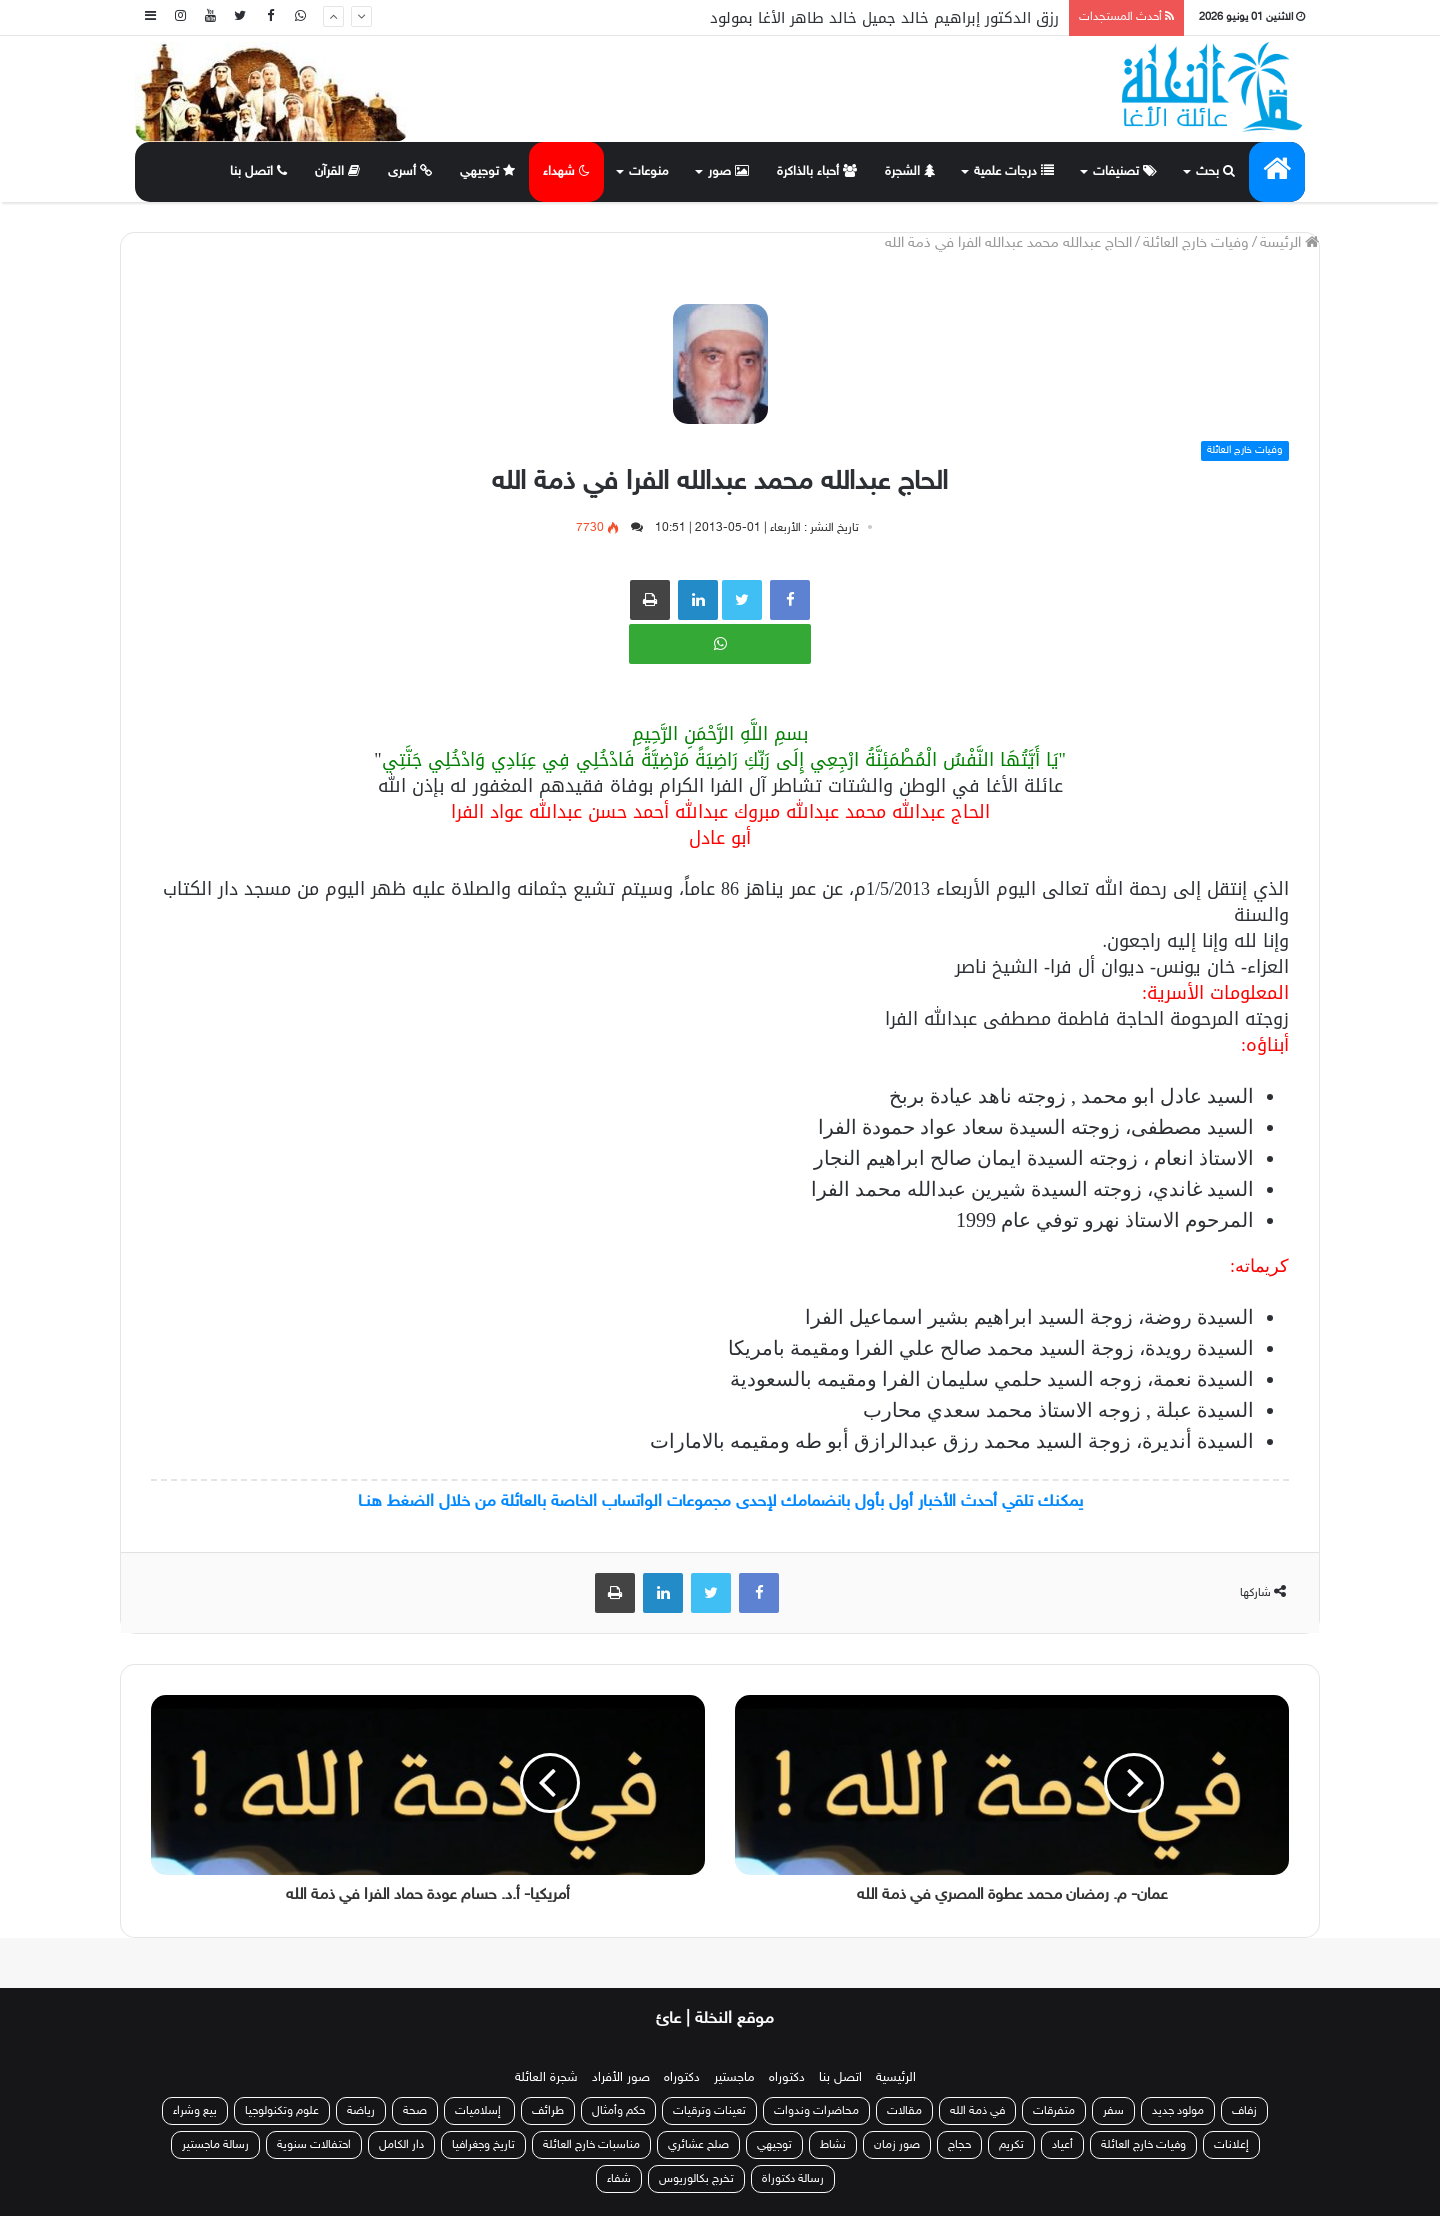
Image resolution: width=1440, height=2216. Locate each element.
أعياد (1062, 2145)
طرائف (548, 2111)
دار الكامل (401, 2145)
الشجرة (910, 172)
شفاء (619, 2179)
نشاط (833, 2145)
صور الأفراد (621, 2078)
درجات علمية (1014, 172)
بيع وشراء (195, 2111)
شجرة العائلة (546, 2078)
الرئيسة (1289, 243)
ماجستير (734, 2078)
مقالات (904, 2111)
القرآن (337, 172)
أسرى (410, 172)
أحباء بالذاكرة (817, 172)
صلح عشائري (698, 2145)
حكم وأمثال (618, 2111)
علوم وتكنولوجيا (282, 2111)
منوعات (649, 172)
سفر (1113, 2111)
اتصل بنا (258, 172)
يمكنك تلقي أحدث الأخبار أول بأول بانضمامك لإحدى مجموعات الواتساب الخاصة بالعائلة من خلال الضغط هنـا (720, 1502)
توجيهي (487, 172)
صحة (415, 2111)
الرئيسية (896, 2078)
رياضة (361, 2111)
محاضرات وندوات (816, 2111)
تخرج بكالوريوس (696, 2179)
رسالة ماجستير (215, 2145)
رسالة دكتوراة (793, 2179)
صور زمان (897, 2145)
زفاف (1244, 2111)
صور (728, 172)
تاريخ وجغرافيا (483, 2145)
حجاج (959, 2145)
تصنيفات (1125, 172)
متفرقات (1054, 2111)
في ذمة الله (977, 2111)
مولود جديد (1178, 2111)
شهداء (566, 172)
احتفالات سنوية (314, 2145)
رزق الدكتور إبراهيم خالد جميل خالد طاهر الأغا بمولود (884, 18)
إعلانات (1231, 2145)
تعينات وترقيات (709, 2111)
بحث (1215, 172)
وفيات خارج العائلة (1196, 243)
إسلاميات (479, 2111)
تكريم (1011, 2145)
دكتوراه (787, 2078)
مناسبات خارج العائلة (591, 2145)
